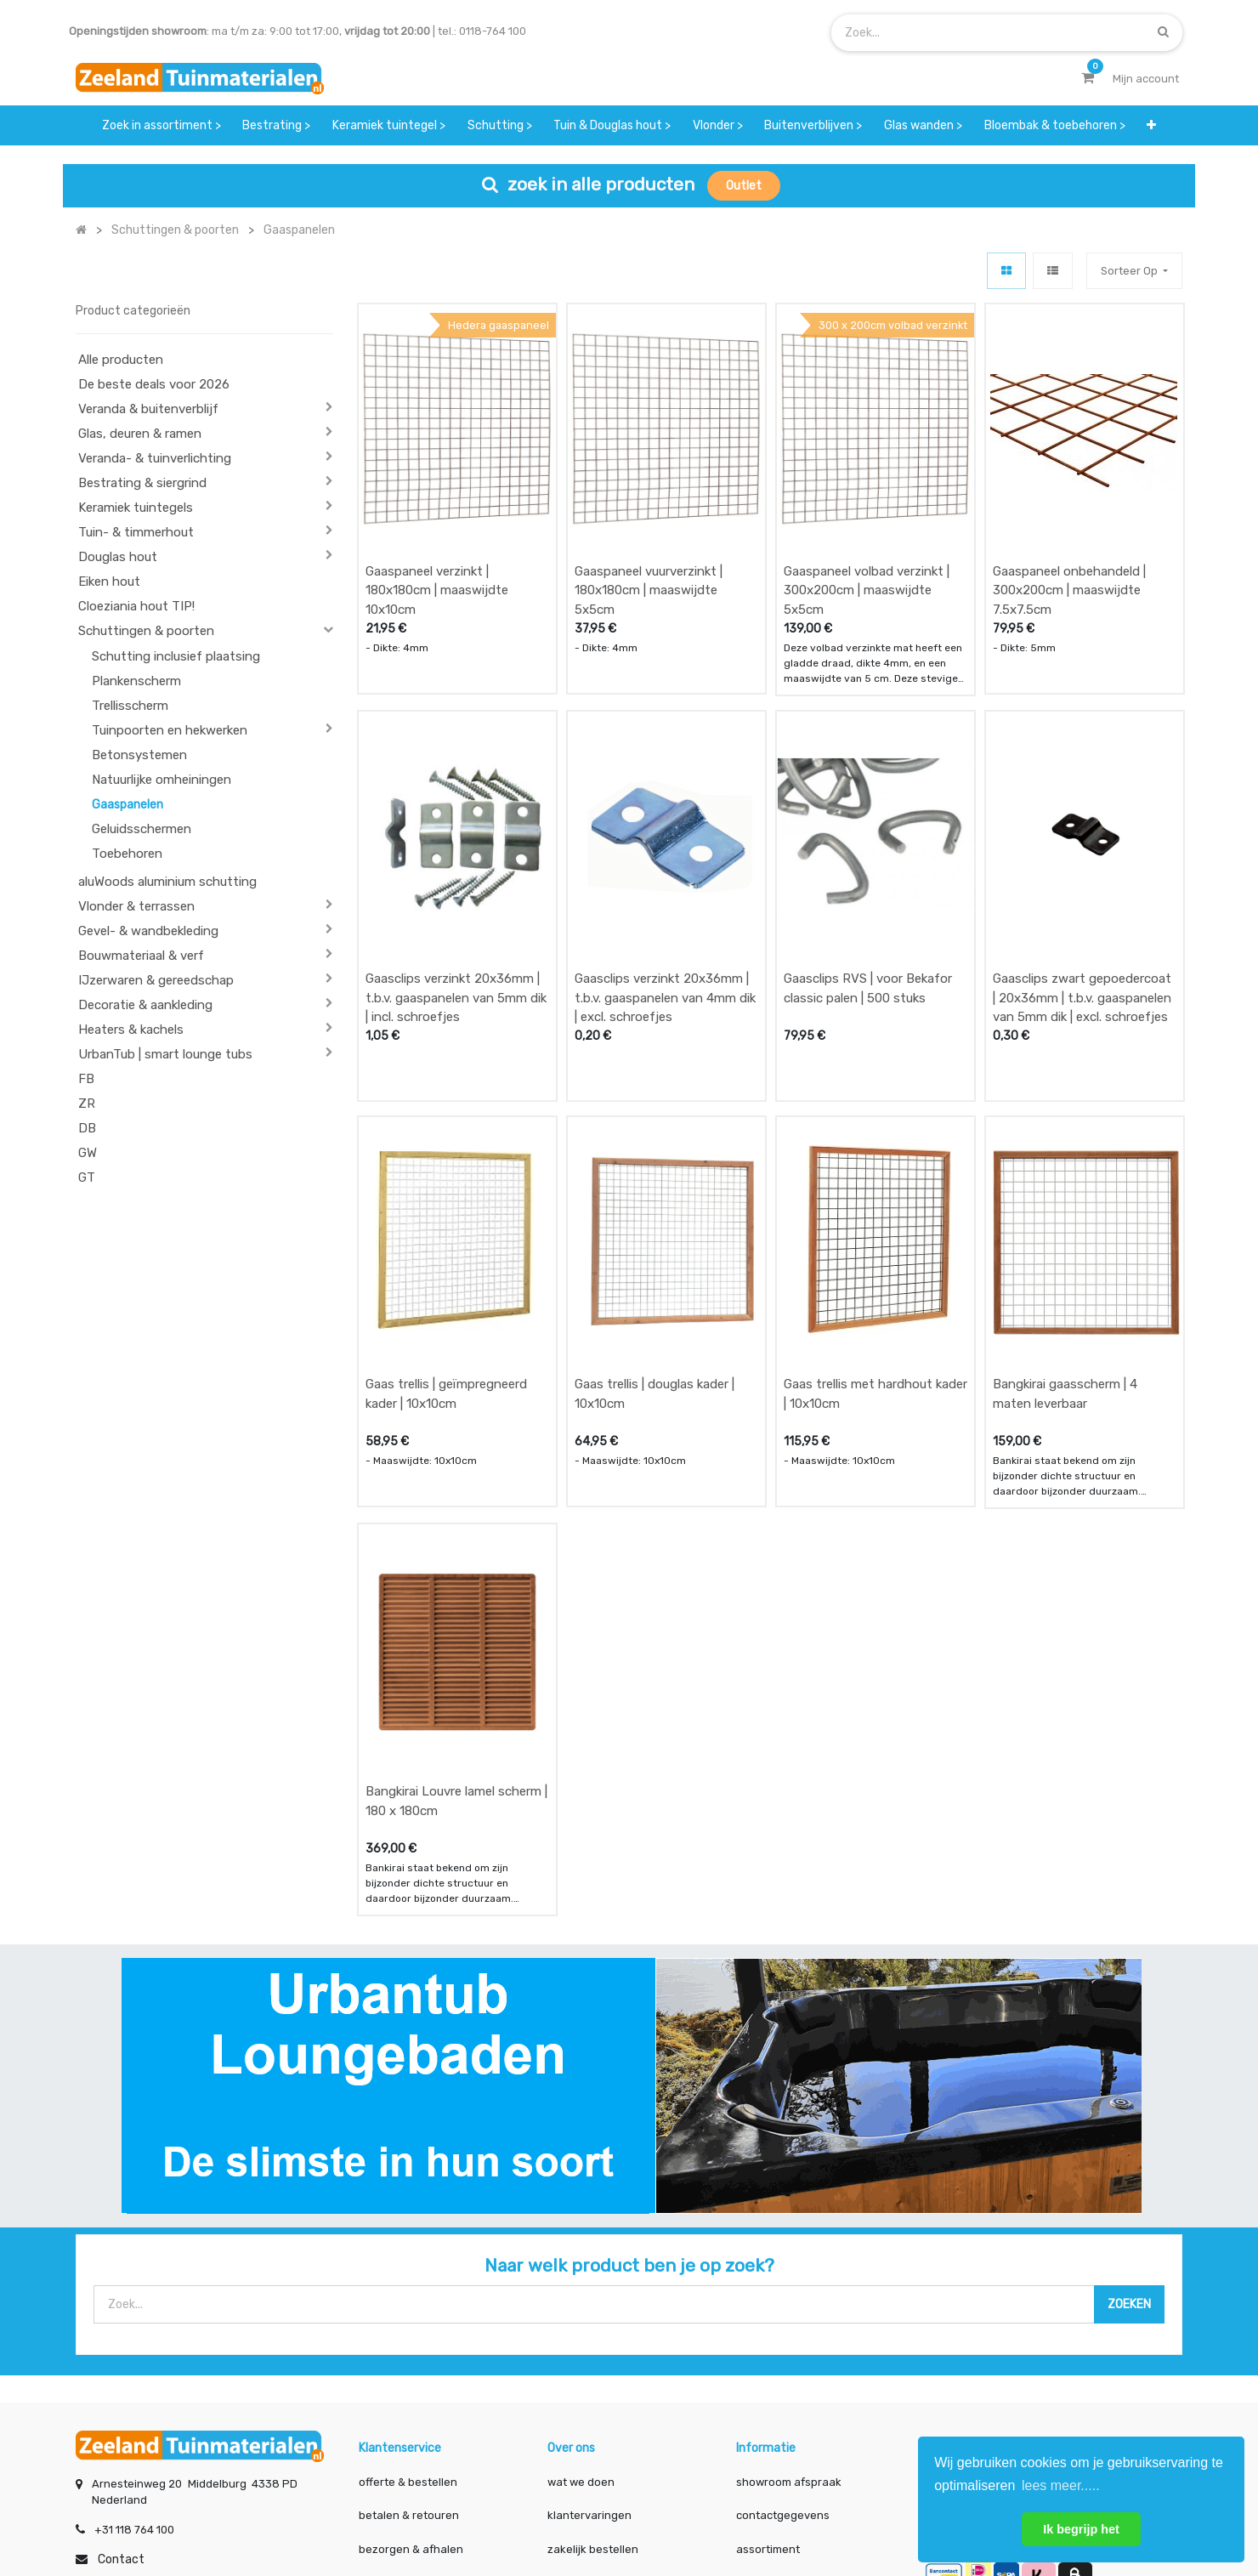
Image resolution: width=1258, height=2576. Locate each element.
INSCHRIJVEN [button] (1131, 2325)
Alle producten (120, 359)
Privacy (781, 2506)
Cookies (851, 2506)
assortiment (768, 2389)
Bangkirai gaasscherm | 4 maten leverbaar (1065, 1274)
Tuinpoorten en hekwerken (169, 730)
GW (87, 1152)
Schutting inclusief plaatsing (176, 656)
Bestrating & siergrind (142, 483)
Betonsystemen (139, 755)
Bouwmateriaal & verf (141, 955)
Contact (121, 2399)
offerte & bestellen (409, 2322)
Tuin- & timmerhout (136, 532)
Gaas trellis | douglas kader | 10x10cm (654, 1274)
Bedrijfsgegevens (683, 2506)
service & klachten (407, 2422)
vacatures (574, 2422)
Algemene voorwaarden (543, 2506)
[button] (1151, 125)
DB (87, 1128)
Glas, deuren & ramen (139, 433)
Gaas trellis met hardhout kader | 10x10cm (875, 1274)
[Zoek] (1163, 32)
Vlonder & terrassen (136, 906)
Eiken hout (109, 581)
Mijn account (418, 2506)
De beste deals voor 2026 (154, 384)
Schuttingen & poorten (146, 630)
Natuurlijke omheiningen (161, 779)
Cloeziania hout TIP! (136, 606)
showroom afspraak (789, 2322)
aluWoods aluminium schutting (167, 881)
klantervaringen (589, 2355)
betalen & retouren (409, 2355)
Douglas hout (117, 557)
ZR (86, 1103)
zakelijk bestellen (592, 2389)
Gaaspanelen (127, 804)
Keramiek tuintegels (135, 507)
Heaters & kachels (131, 1029)
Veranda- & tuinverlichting (154, 458)
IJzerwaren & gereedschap (156, 980)
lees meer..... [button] (1061, 2485)
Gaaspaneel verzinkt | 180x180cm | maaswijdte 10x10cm (437, 550)
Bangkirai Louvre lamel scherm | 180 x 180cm (456, 1641)
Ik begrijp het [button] (1081, 2529)
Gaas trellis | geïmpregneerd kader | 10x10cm (446, 1274)
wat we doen (581, 2322)
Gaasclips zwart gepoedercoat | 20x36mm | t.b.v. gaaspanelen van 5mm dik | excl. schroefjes (1082, 918)
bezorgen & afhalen (411, 2389)
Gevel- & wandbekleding (148, 931)
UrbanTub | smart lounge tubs (165, 1054)
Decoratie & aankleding (145, 1005)
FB (86, 1079)
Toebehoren (127, 853)
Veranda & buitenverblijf (148, 409)
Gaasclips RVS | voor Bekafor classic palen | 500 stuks (868, 908)
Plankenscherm (136, 681)
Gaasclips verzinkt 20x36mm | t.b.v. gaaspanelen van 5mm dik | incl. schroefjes (456, 918)
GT (86, 1177)
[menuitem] (161, 125)
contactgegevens (783, 2355)
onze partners (773, 2422)
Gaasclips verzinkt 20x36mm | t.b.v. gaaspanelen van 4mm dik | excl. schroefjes (665, 918)
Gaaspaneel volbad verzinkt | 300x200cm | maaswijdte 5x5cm (866, 550)
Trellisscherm (130, 705)
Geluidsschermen (141, 829)
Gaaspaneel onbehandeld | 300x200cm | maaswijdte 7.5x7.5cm (1069, 550)
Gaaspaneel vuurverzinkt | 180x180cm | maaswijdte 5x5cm (648, 550)
